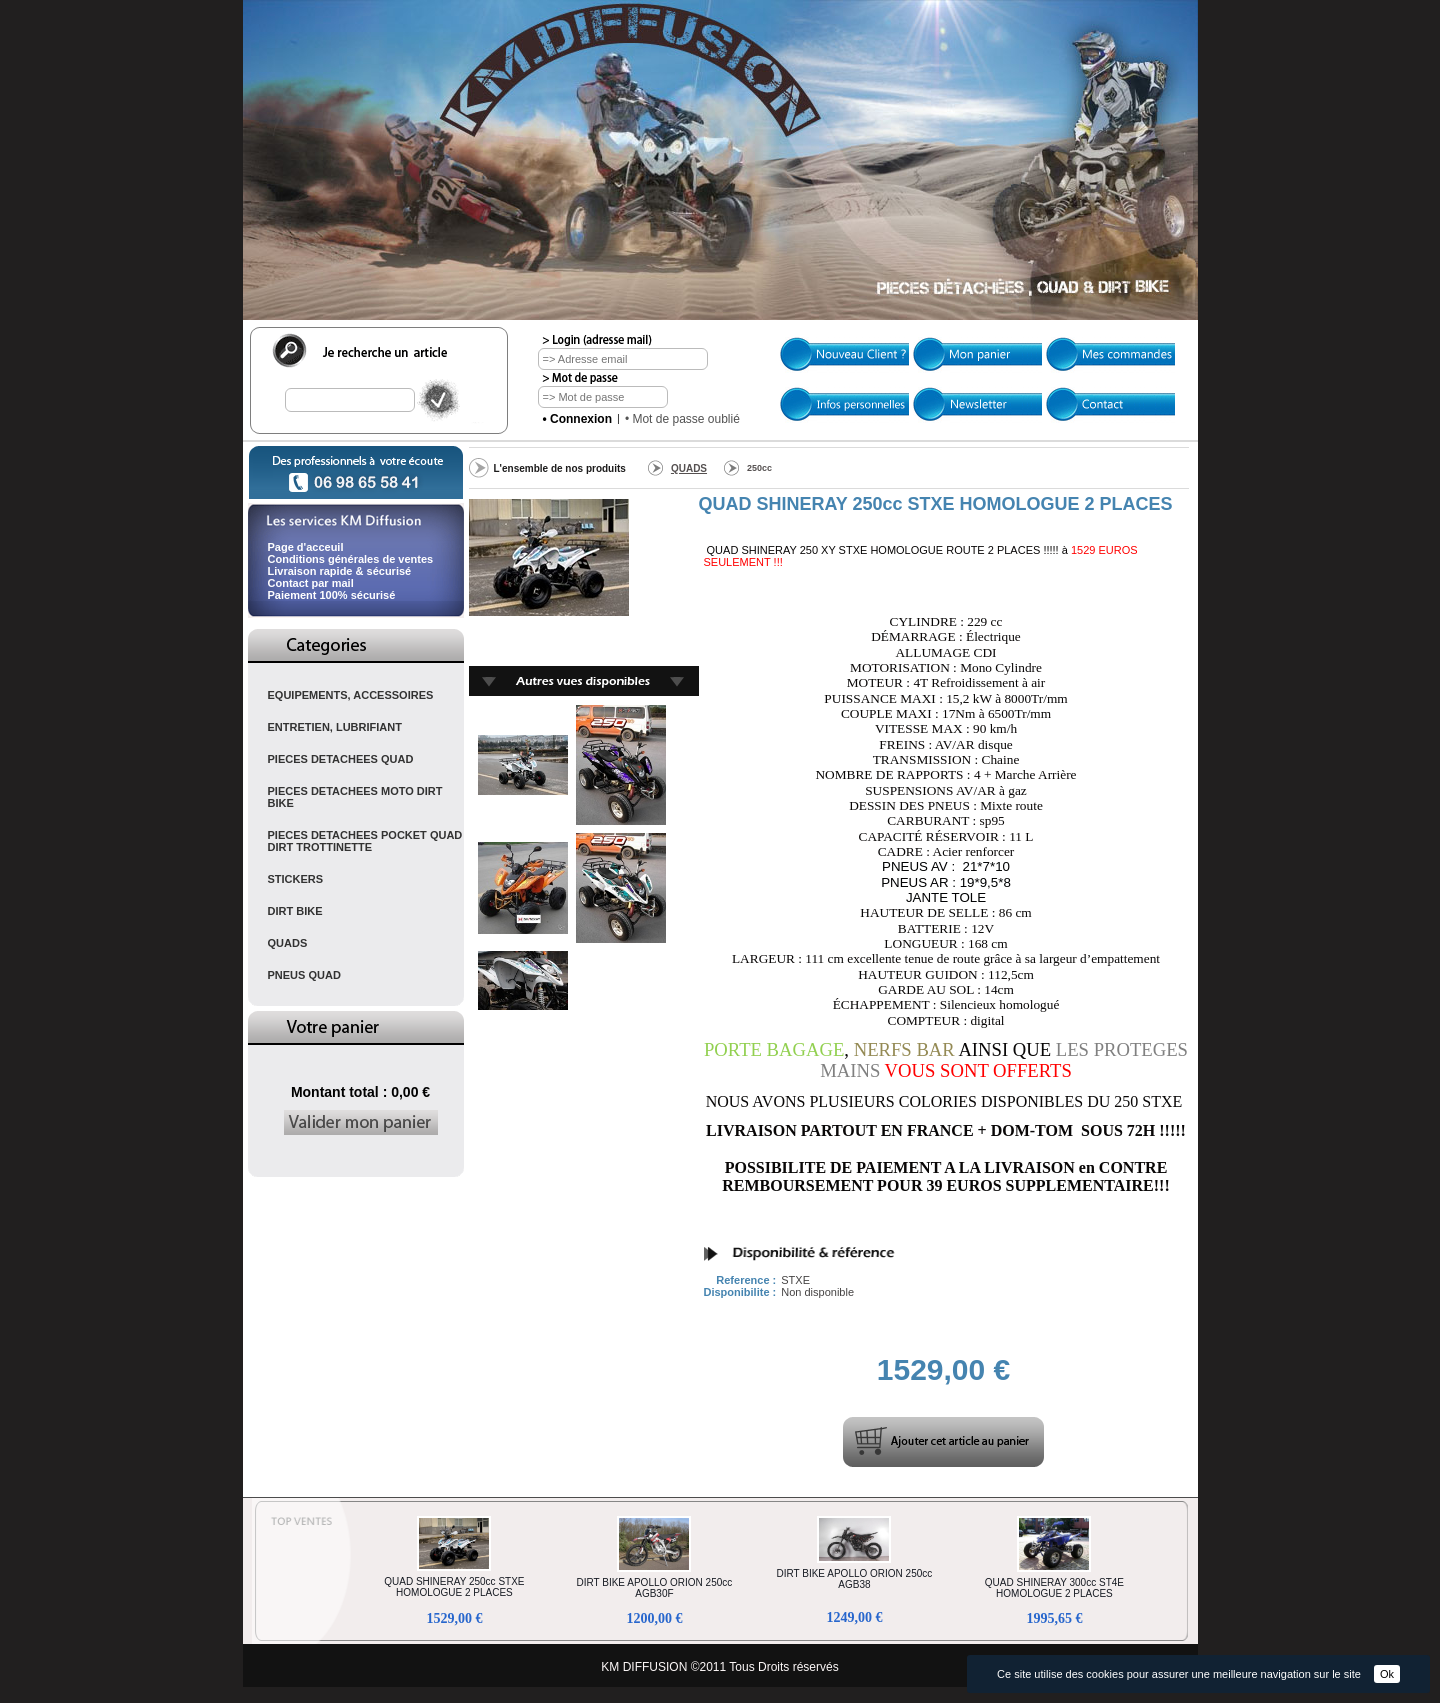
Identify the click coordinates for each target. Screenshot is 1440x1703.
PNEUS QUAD (304, 975)
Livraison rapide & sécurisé (340, 571)
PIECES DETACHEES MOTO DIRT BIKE (355, 797)
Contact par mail (311, 583)
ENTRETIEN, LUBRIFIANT (335, 727)
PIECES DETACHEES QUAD (341, 759)
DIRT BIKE (295, 911)
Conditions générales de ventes (351, 559)
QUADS (288, 943)
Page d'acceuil (306, 547)
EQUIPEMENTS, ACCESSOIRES (351, 695)
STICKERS (296, 879)
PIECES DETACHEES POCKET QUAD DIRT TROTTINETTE (365, 841)
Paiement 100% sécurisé (332, 595)
